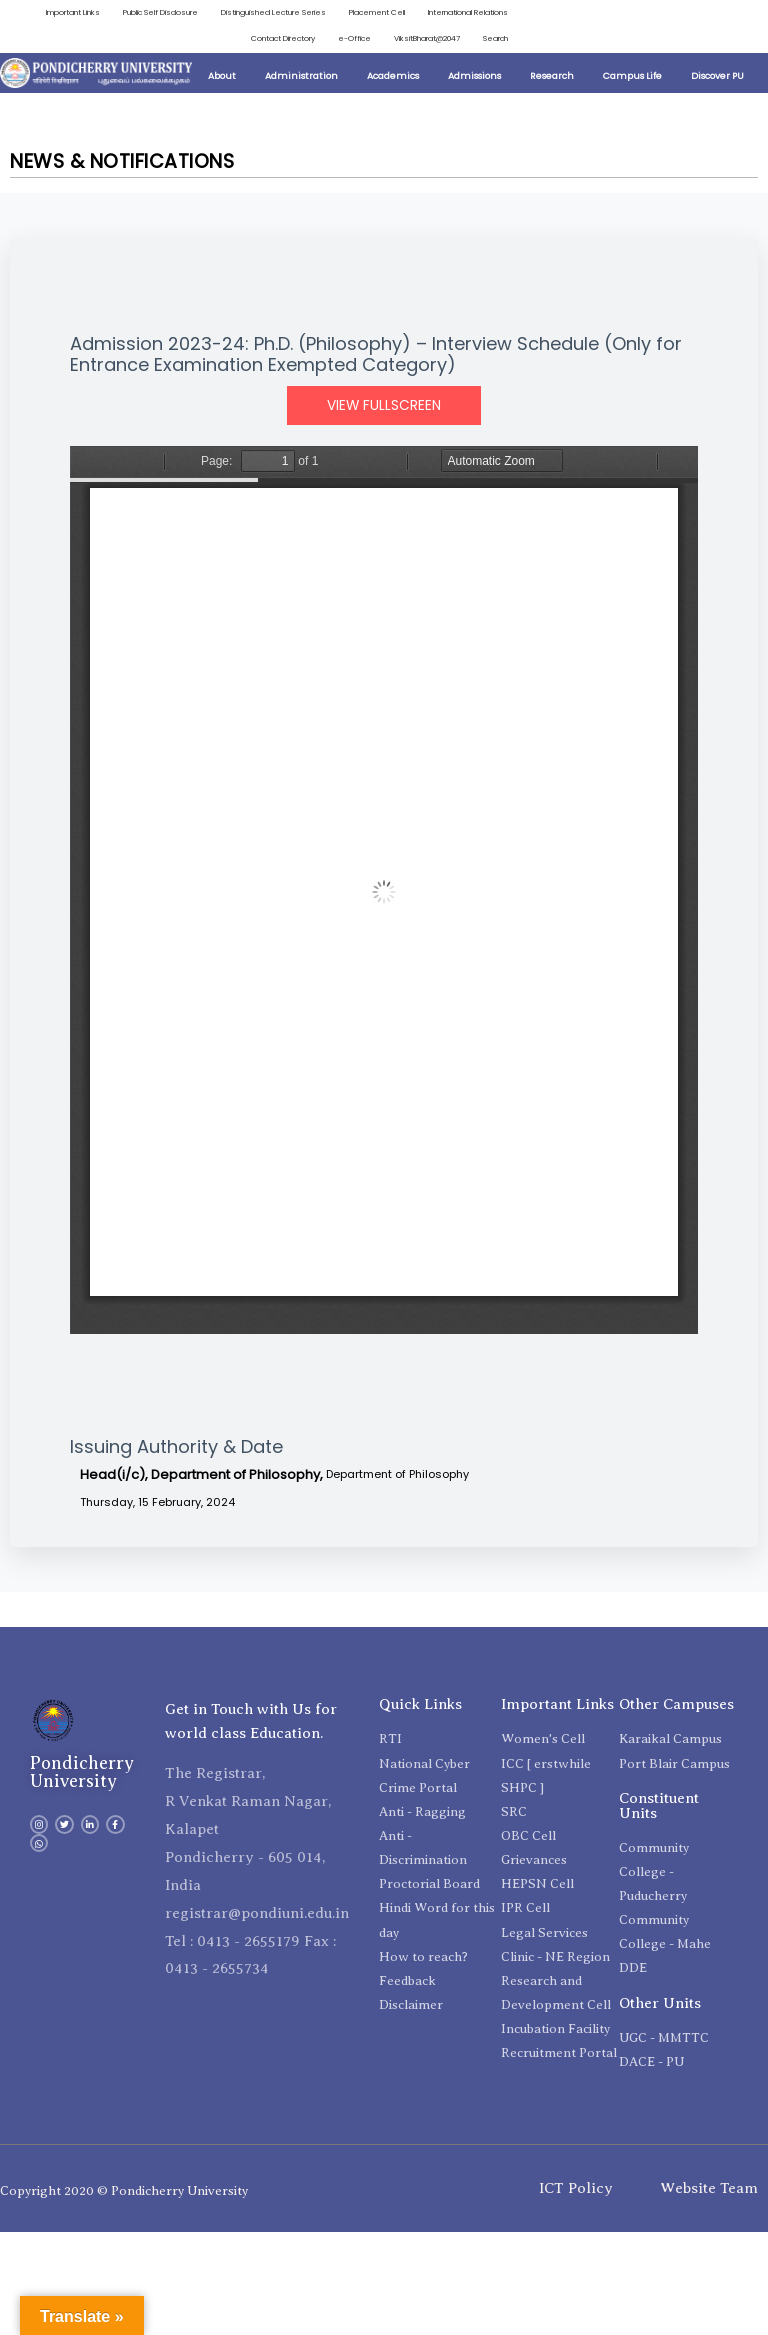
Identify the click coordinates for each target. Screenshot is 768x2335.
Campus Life (632, 75)
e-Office (354, 38)
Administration (301, 75)
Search (495, 38)
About (222, 75)
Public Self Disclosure (160, 12)
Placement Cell (377, 12)
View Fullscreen (384, 405)
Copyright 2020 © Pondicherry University (124, 2190)
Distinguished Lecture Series (273, 12)
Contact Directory (283, 38)
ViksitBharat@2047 (427, 38)
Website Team (709, 2188)
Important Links (73, 12)
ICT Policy (576, 2188)
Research (552, 75)
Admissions (474, 75)
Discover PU (717, 75)
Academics (393, 75)
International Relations (468, 12)
